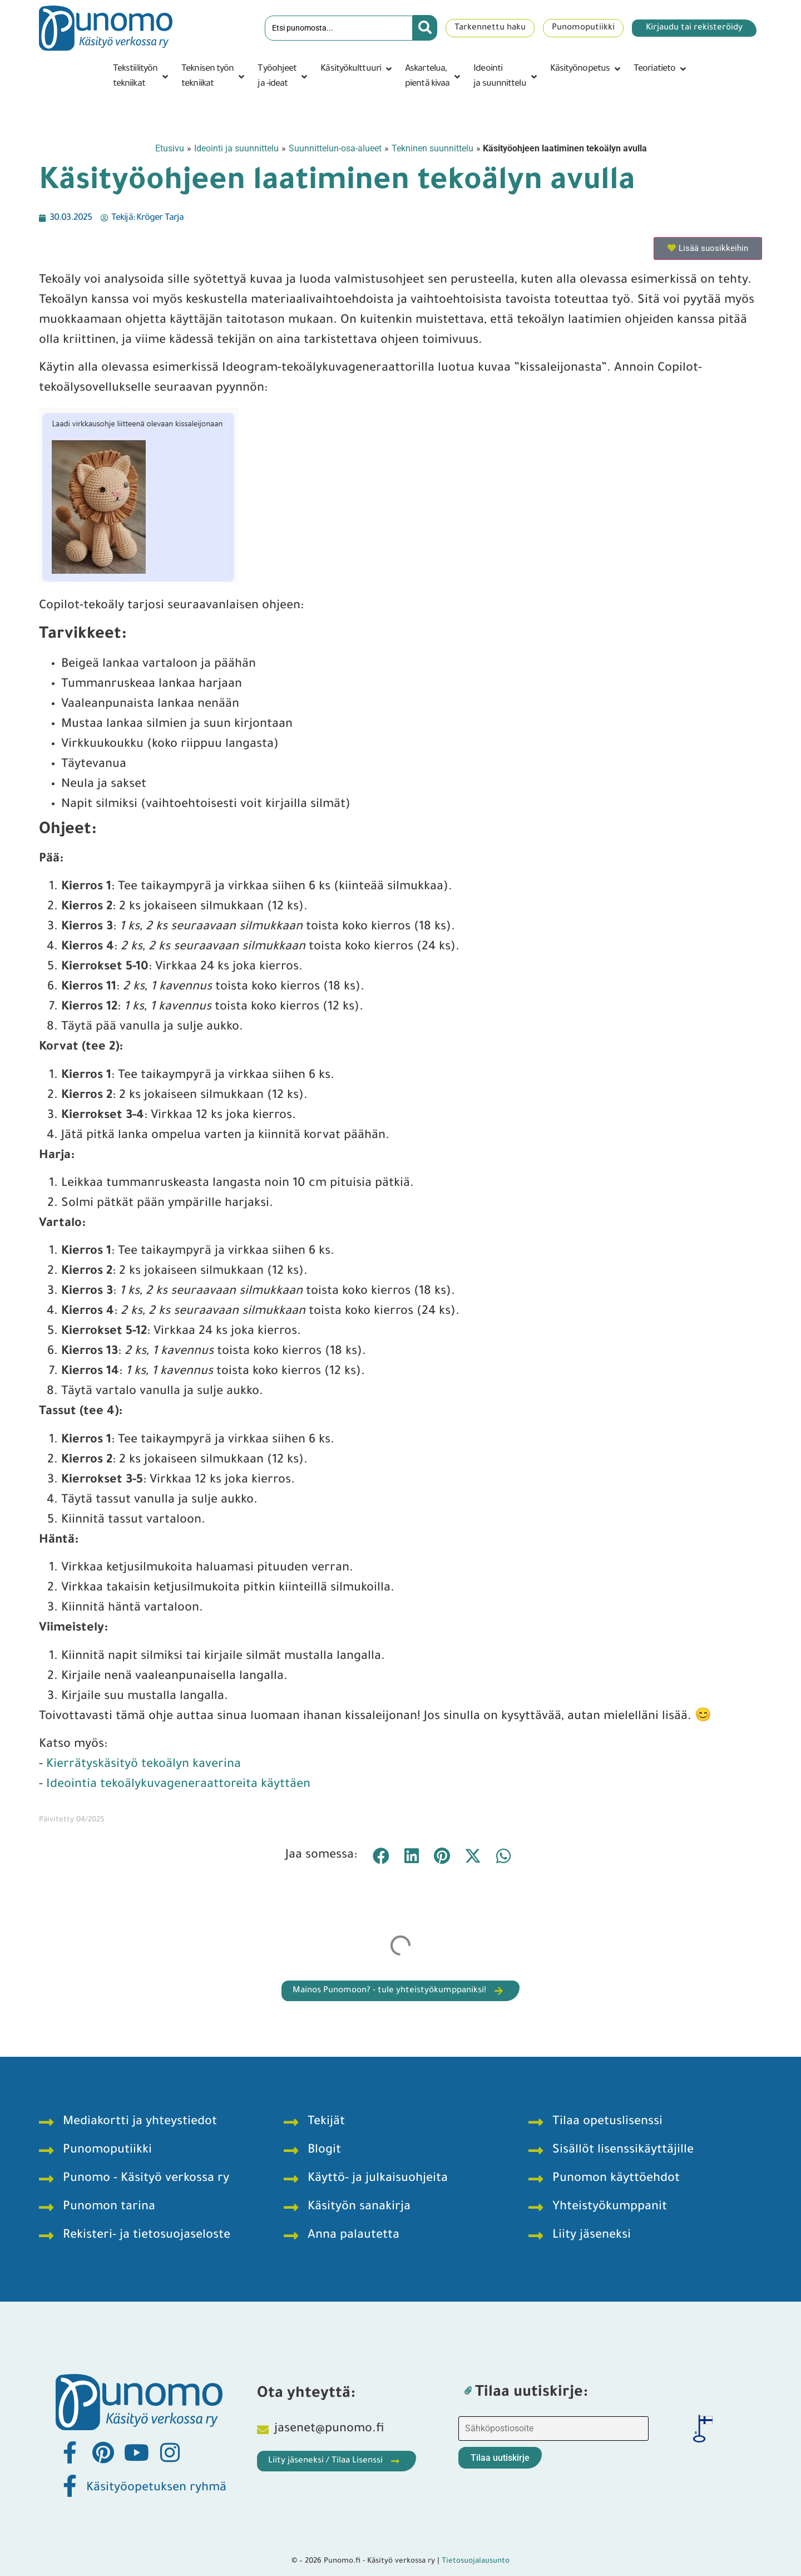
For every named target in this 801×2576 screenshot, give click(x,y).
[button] (141, 77)
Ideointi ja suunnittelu (236, 148)
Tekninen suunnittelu (432, 148)
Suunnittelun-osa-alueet (335, 148)
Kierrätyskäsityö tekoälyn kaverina (143, 1765)
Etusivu (169, 148)
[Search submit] (425, 28)
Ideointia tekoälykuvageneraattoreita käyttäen (178, 1785)
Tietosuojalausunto (476, 2561)
